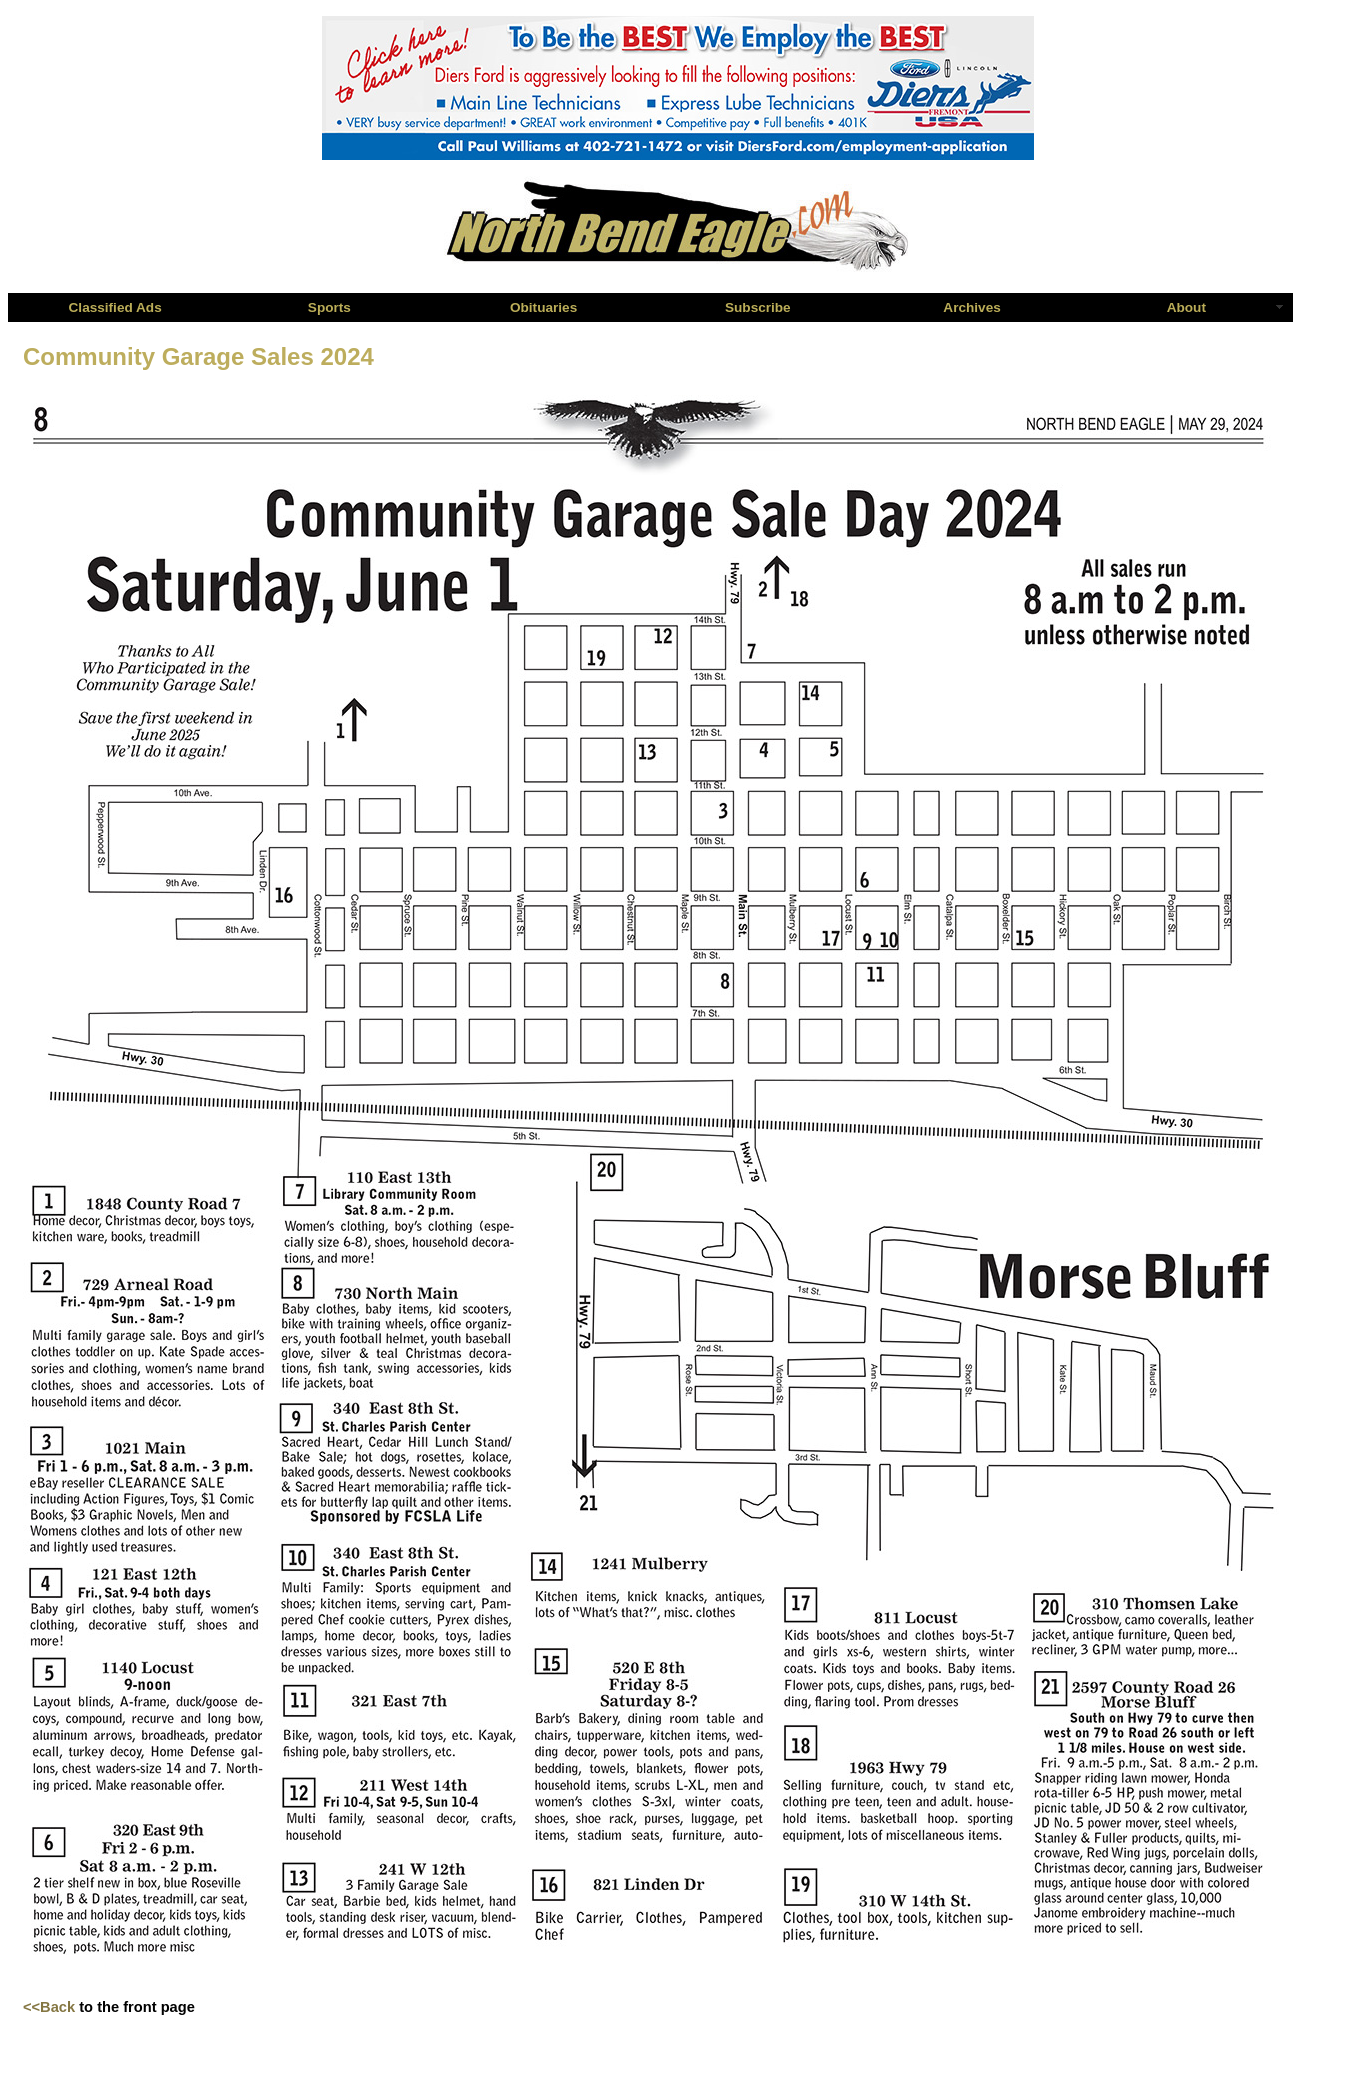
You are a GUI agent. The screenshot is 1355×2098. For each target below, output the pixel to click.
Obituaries (543, 307)
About (1186, 307)
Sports (329, 307)
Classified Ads (115, 307)
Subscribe (758, 307)
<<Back (49, 2007)
